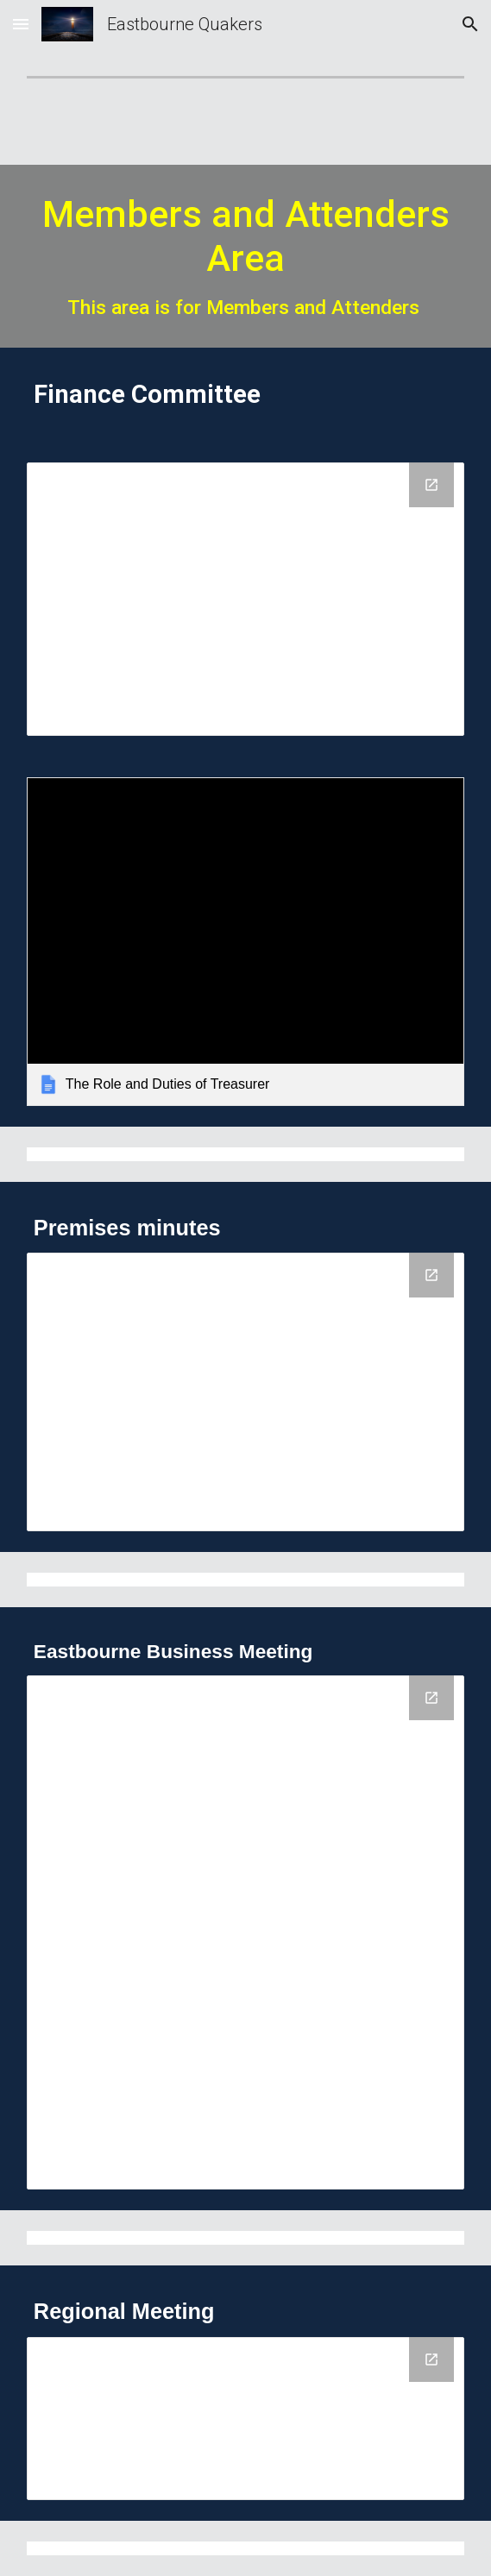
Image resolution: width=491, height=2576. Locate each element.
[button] (20, 23)
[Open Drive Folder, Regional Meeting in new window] (431, 2359)
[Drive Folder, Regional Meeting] (245, 2418)
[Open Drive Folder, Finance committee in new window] (431, 484)
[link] (245, 941)
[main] (245, 256)
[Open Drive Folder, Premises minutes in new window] (431, 1275)
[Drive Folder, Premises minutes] (245, 1392)
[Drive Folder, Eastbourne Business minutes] (245, 1932)
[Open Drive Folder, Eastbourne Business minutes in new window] (431, 1697)
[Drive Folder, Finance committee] (245, 599)
